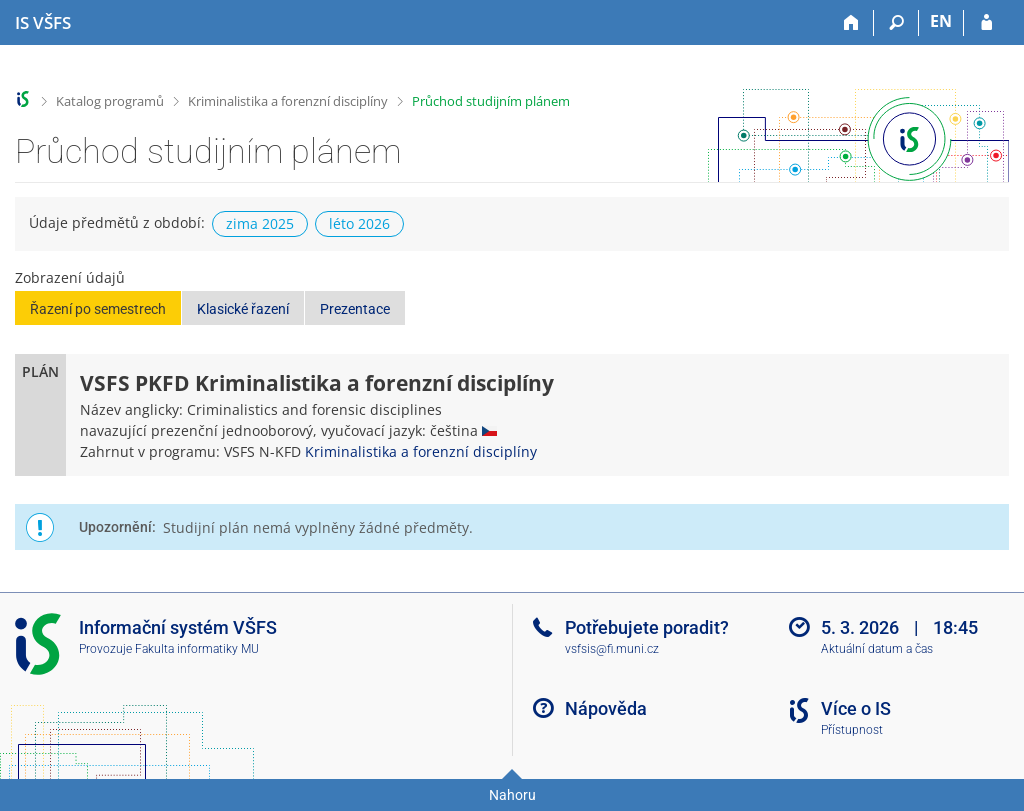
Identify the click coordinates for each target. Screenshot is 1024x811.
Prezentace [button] (355, 309)
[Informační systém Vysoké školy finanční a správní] (43, 23)
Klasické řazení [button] (243, 309)
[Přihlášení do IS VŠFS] (986, 23)
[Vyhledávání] (896, 23)
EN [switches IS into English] (941, 21)
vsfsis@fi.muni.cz (612, 649)
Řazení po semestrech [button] (98, 309)
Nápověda (606, 708)
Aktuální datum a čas (877, 649)
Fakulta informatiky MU (197, 649)
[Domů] (851, 23)
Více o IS (856, 708)
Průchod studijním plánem (491, 101)
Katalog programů (110, 101)
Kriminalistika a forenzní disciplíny (288, 101)
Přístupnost (852, 730)
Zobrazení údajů (70, 277)
